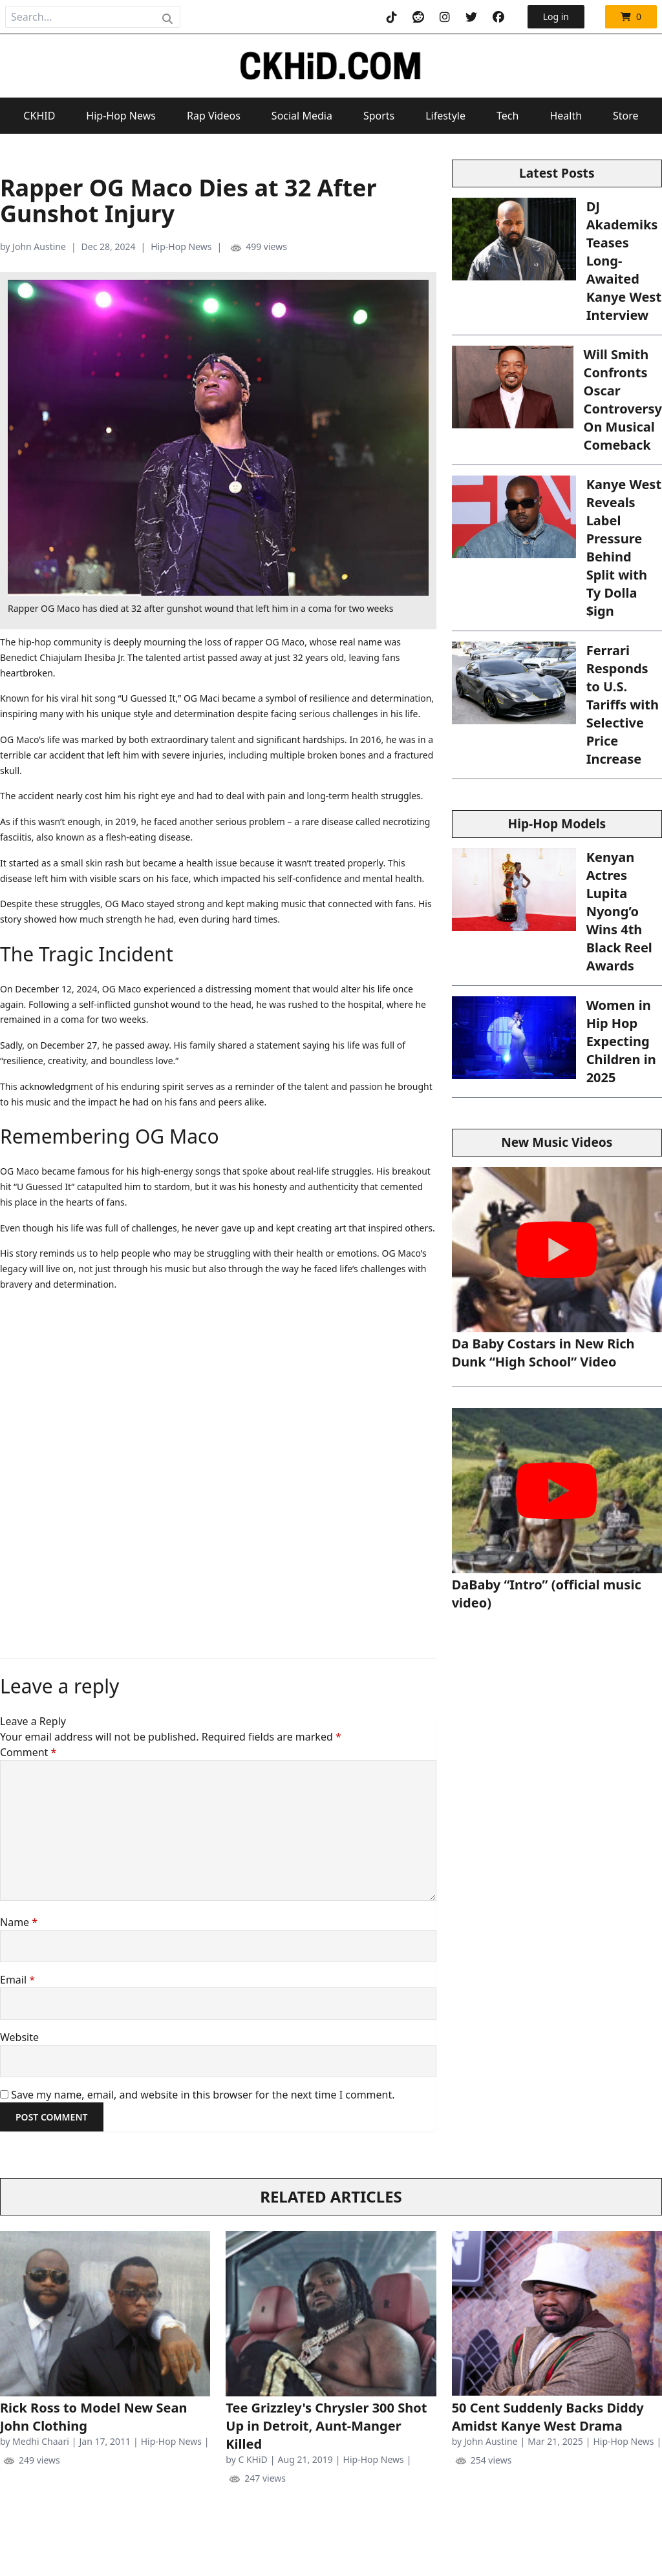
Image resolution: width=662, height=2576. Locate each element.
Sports (378, 116)
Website (19, 2037)
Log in (556, 16)
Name (18, 1922)
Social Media (302, 116)
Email (17, 1980)
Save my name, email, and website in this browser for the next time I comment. (202, 2095)
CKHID (39, 116)
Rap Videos (213, 116)
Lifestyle (445, 116)
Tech (507, 116)
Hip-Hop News (121, 116)
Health (566, 116)
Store (626, 116)
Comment (28, 1752)
